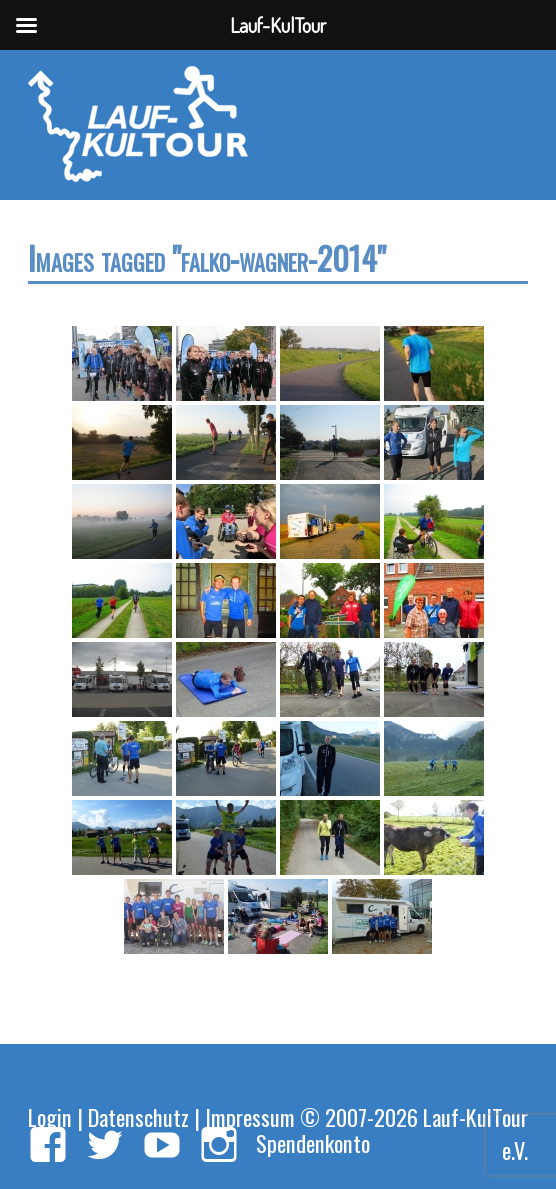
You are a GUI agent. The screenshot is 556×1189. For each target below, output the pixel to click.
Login (50, 1116)
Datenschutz (138, 1116)
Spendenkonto (313, 1142)
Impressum (250, 1116)
